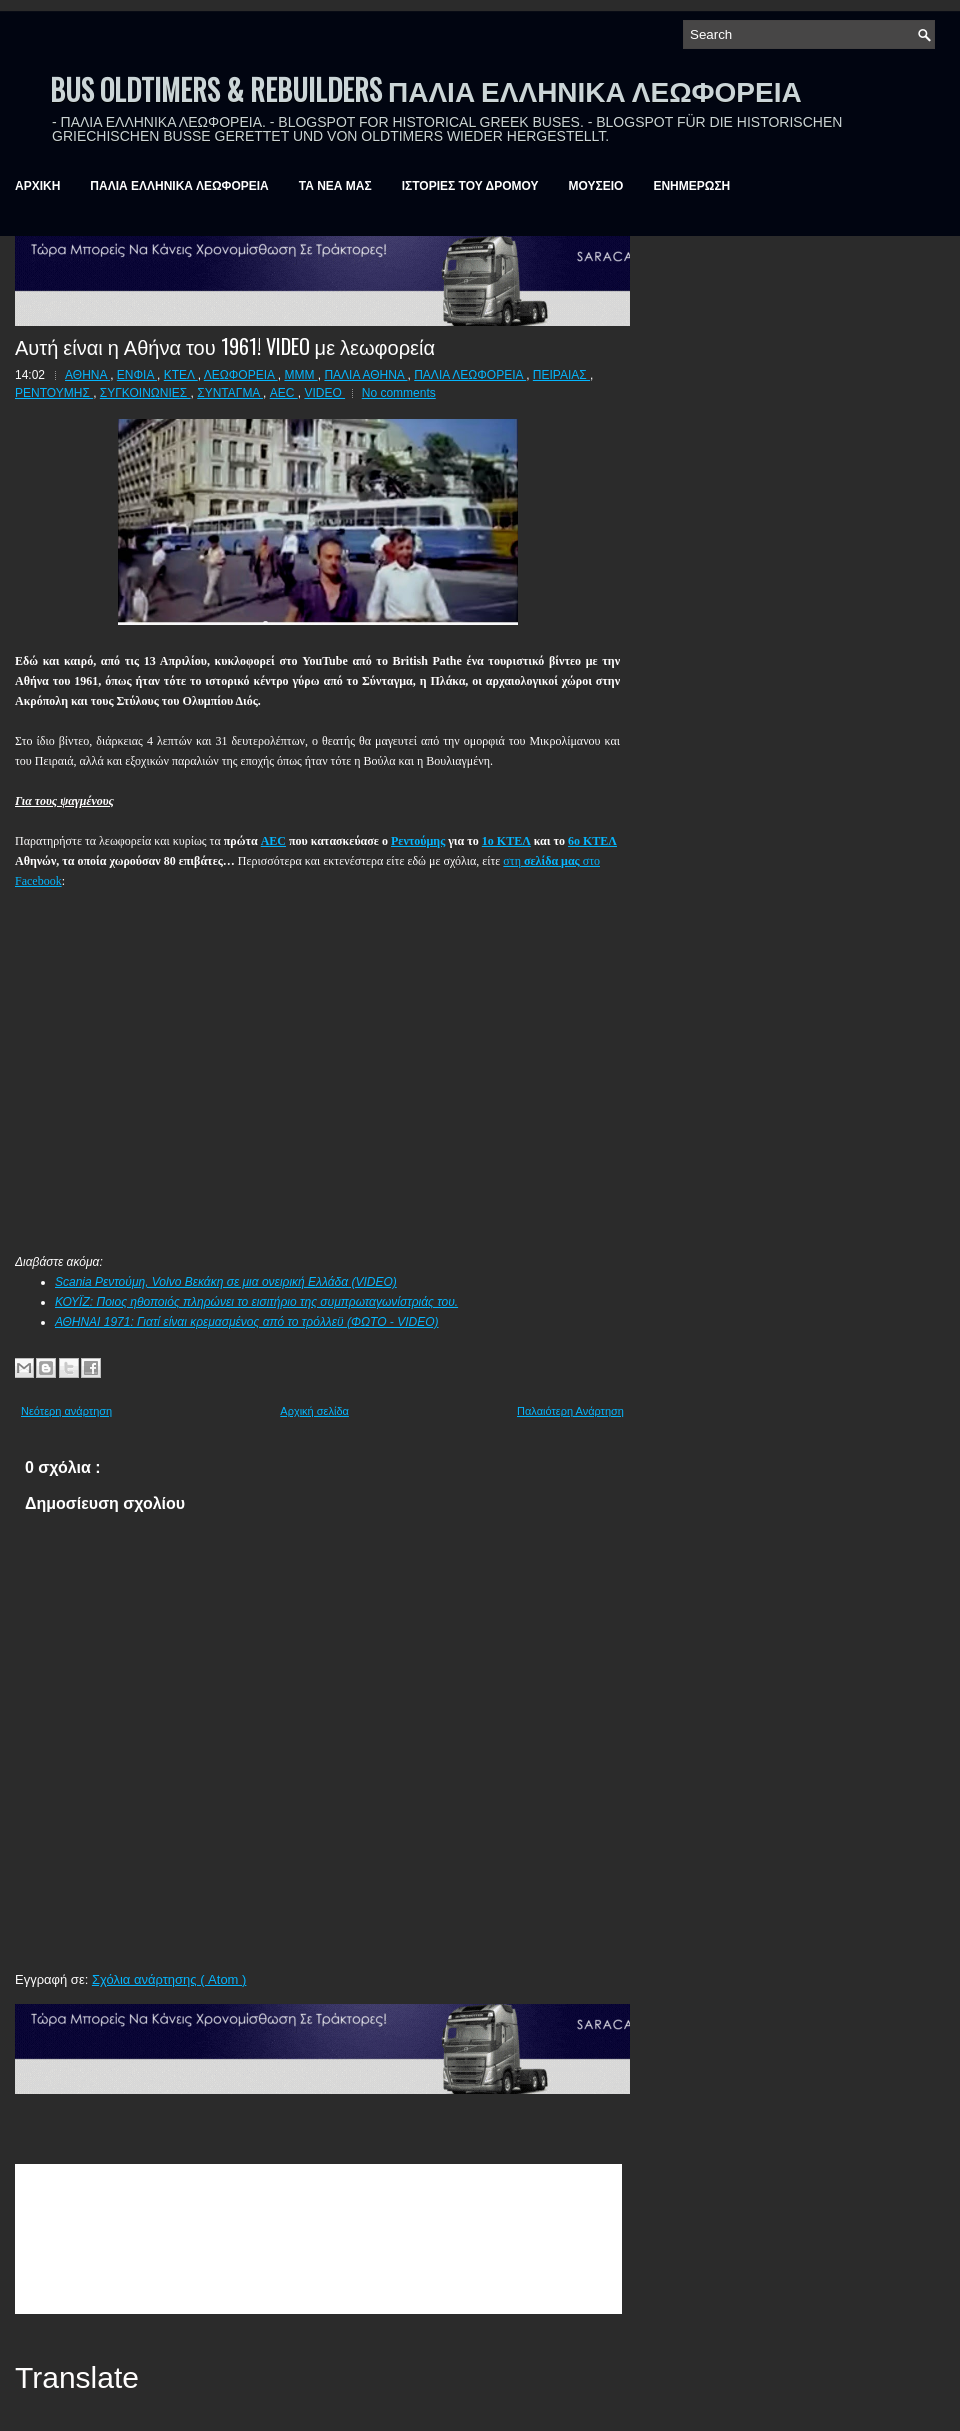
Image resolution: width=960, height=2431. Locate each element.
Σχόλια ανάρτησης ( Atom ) (169, 1979)
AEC (284, 393)
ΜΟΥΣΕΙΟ (596, 186)
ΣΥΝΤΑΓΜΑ (230, 393)
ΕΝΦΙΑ (137, 375)
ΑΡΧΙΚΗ (37, 186)
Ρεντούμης (418, 841)
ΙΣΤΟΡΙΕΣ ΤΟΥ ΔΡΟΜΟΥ (470, 186)
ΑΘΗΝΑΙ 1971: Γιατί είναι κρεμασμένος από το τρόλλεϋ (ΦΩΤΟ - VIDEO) (247, 1322)
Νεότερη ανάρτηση (66, 1411)
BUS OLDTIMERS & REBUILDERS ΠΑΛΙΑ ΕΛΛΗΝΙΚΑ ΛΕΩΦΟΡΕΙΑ (426, 89)
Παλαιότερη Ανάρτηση (570, 1411)
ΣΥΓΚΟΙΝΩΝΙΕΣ (145, 393)
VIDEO (324, 393)
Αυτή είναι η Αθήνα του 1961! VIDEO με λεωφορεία (225, 346)
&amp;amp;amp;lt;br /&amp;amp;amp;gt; (318, 2239)
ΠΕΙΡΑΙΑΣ (561, 375)
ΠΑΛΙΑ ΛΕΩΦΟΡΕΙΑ (470, 375)
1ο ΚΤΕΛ (506, 841)
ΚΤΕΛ (181, 375)
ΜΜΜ (300, 375)
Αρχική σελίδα (314, 1411)
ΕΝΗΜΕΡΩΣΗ (691, 186)
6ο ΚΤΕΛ (592, 841)
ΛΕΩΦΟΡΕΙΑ (241, 375)
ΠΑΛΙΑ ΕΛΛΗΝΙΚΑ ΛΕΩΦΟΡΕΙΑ (179, 186)
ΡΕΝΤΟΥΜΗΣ (54, 393)
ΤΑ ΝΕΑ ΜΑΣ (335, 186)
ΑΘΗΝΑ (87, 375)
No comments (399, 393)
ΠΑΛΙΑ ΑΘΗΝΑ (365, 375)
